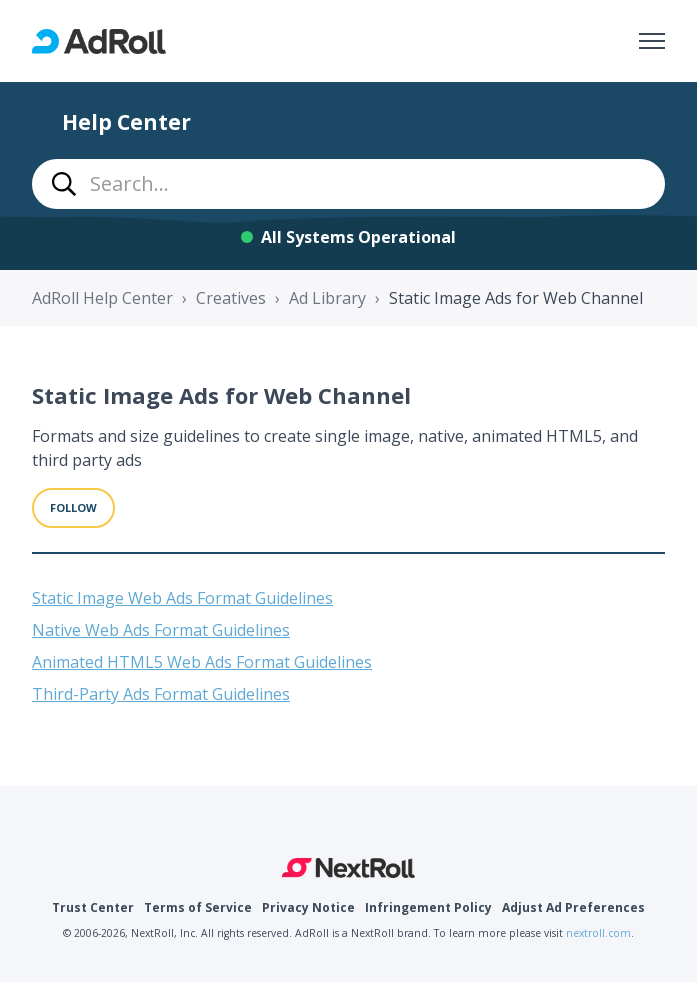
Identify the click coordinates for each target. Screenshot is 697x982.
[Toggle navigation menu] (652, 41)
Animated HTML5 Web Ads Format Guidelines (202, 662)
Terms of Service (198, 907)
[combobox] (348, 184)
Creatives (231, 298)
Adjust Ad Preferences (573, 907)
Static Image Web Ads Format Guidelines (182, 598)
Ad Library (327, 298)
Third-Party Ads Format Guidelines (161, 694)
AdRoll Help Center (102, 298)
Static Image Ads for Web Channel (516, 298)
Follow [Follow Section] (73, 507)
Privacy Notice (308, 907)
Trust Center (93, 907)
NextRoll (348, 868)
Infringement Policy (428, 907)
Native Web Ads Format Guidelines (161, 630)
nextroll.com (598, 933)
